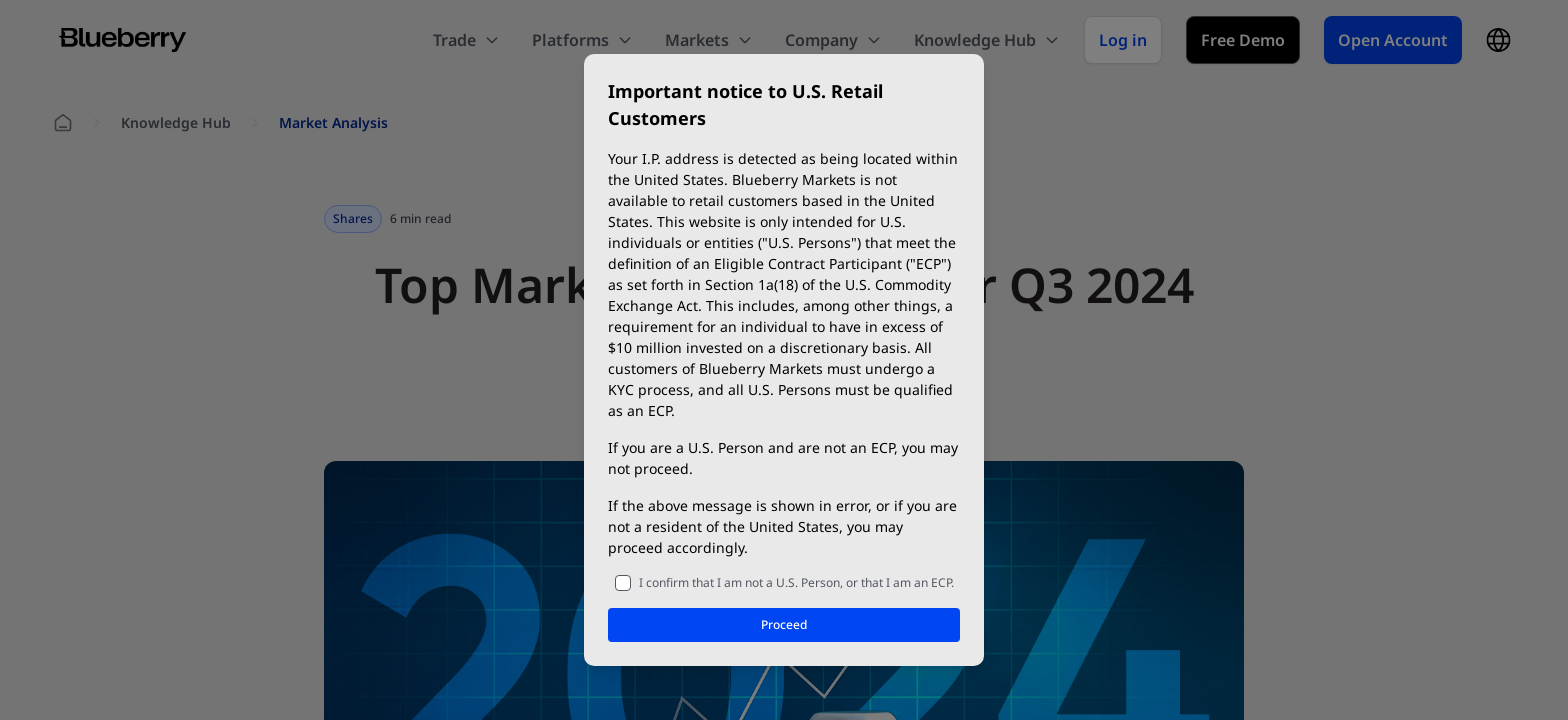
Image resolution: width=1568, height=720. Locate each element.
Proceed (784, 624)
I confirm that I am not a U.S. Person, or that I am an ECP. (796, 582)
